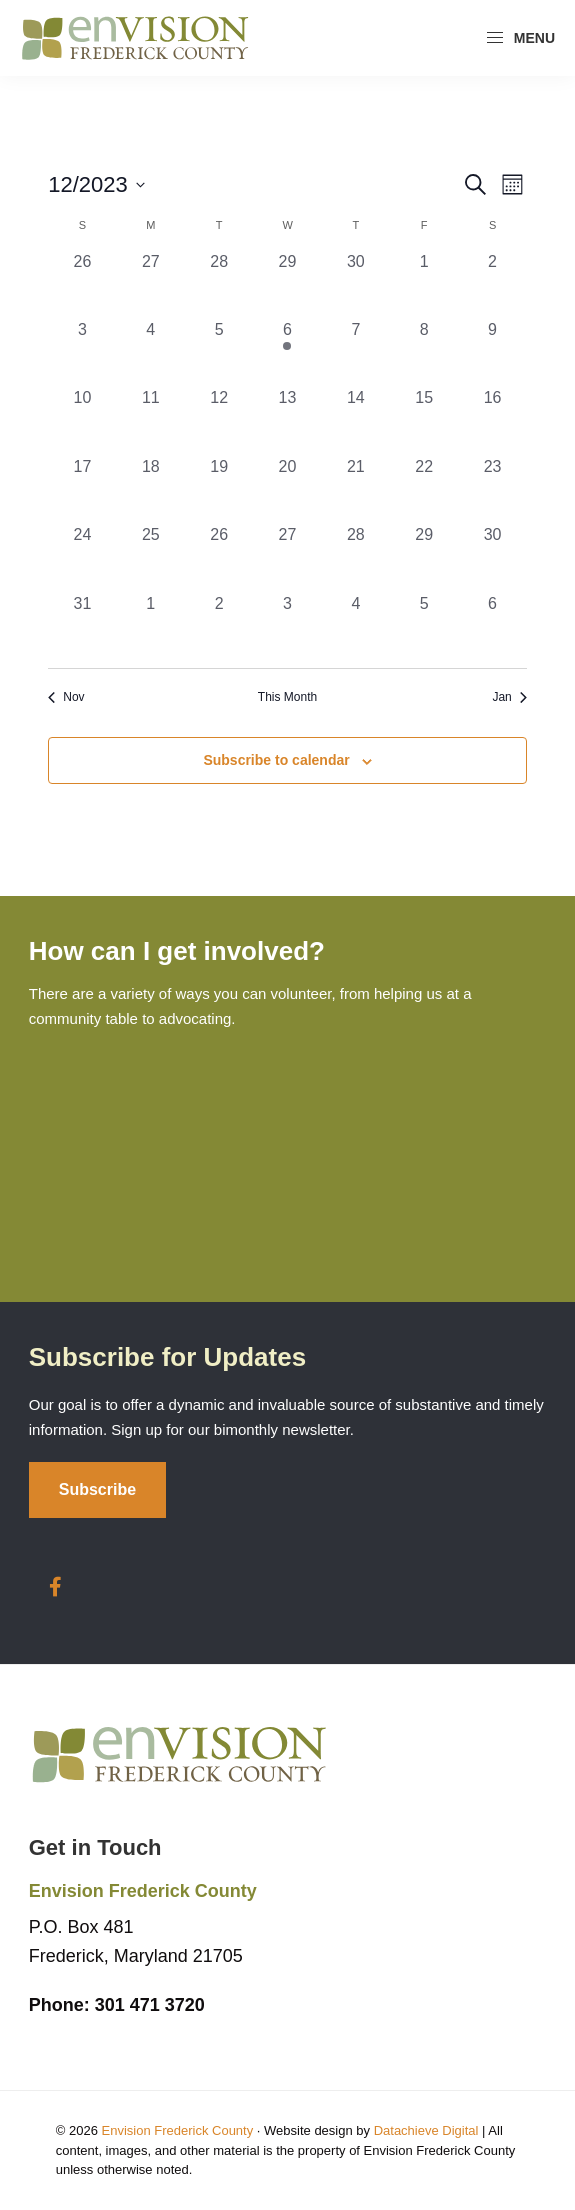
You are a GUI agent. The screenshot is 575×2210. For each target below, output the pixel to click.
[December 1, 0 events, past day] (424, 284)
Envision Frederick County (177, 2130)
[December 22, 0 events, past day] (424, 489)
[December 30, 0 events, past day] (492, 557)
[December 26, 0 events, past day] (219, 557)
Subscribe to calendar (276, 760)
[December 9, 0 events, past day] (492, 352)
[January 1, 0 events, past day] (151, 626)
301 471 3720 (117, 2005)
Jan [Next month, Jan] (509, 697)
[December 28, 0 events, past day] (356, 557)
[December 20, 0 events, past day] (287, 489)
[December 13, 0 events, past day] (287, 420)
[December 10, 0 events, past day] (82, 420)
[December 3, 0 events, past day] (82, 352)
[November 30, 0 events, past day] (356, 284)
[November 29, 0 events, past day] (287, 284)
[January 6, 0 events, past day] (492, 626)
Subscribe (97, 1489)
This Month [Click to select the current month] (287, 697)
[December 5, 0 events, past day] (219, 352)
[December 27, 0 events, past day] (287, 557)
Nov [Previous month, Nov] (66, 697)
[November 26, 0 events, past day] (82, 284)
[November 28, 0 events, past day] (219, 284)
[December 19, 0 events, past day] (219, 489)
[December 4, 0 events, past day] (151, 352)
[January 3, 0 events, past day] (287, 626)
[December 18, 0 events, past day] (151, 489)
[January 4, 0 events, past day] (356, 626)
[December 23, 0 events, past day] (492, 489)
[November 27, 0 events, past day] (151, 284)
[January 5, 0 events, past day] (424, 626)
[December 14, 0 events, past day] (356, 420)
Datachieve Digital (426, 2130)
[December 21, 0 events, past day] (356, 489)
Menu (520, 38)
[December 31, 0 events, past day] (82, 626)
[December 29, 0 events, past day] (424, 557)
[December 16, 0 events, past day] (492, 420)
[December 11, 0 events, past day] (151, 420)
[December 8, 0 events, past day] (424, 352)
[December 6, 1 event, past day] (287, 352)
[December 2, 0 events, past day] (492, 284)
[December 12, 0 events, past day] (219, 420)
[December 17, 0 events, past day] (82, 489)
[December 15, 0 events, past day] (424, 420)
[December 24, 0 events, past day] (82, 557)
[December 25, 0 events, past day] (151, 557)
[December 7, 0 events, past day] (356, 352)
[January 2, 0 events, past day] (219, 626)
